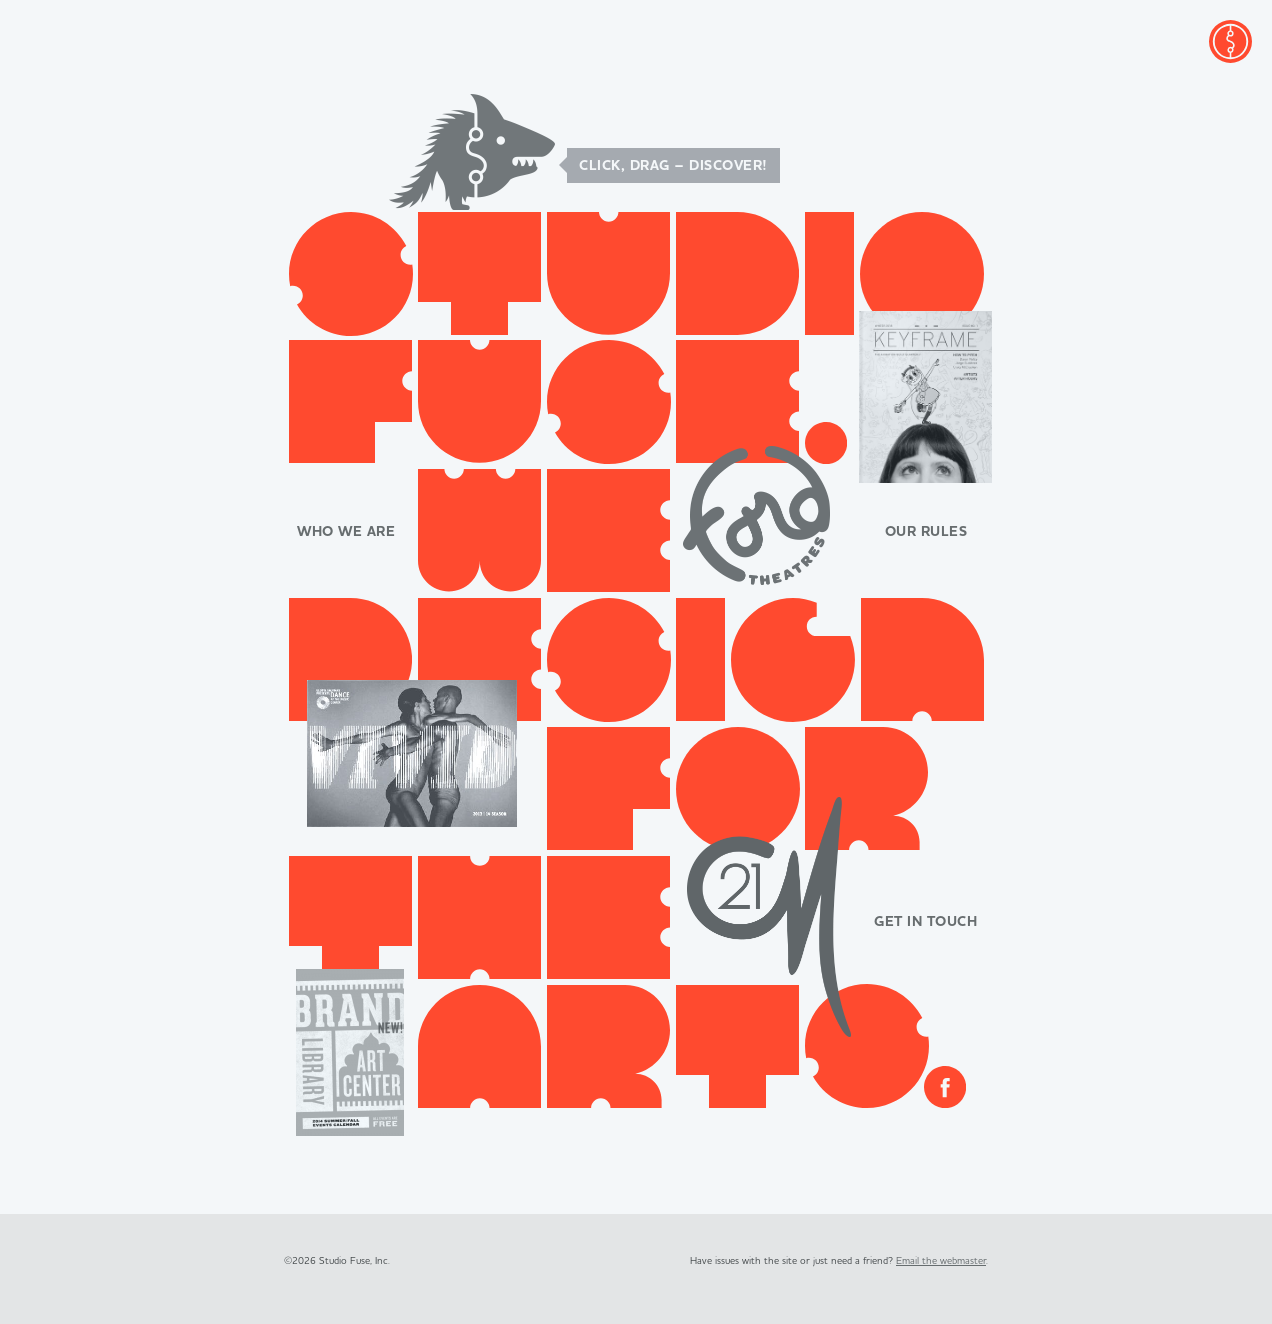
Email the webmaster (941, 1260)
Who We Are (346, 532)
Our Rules (926, 532)
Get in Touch (925, 922)
